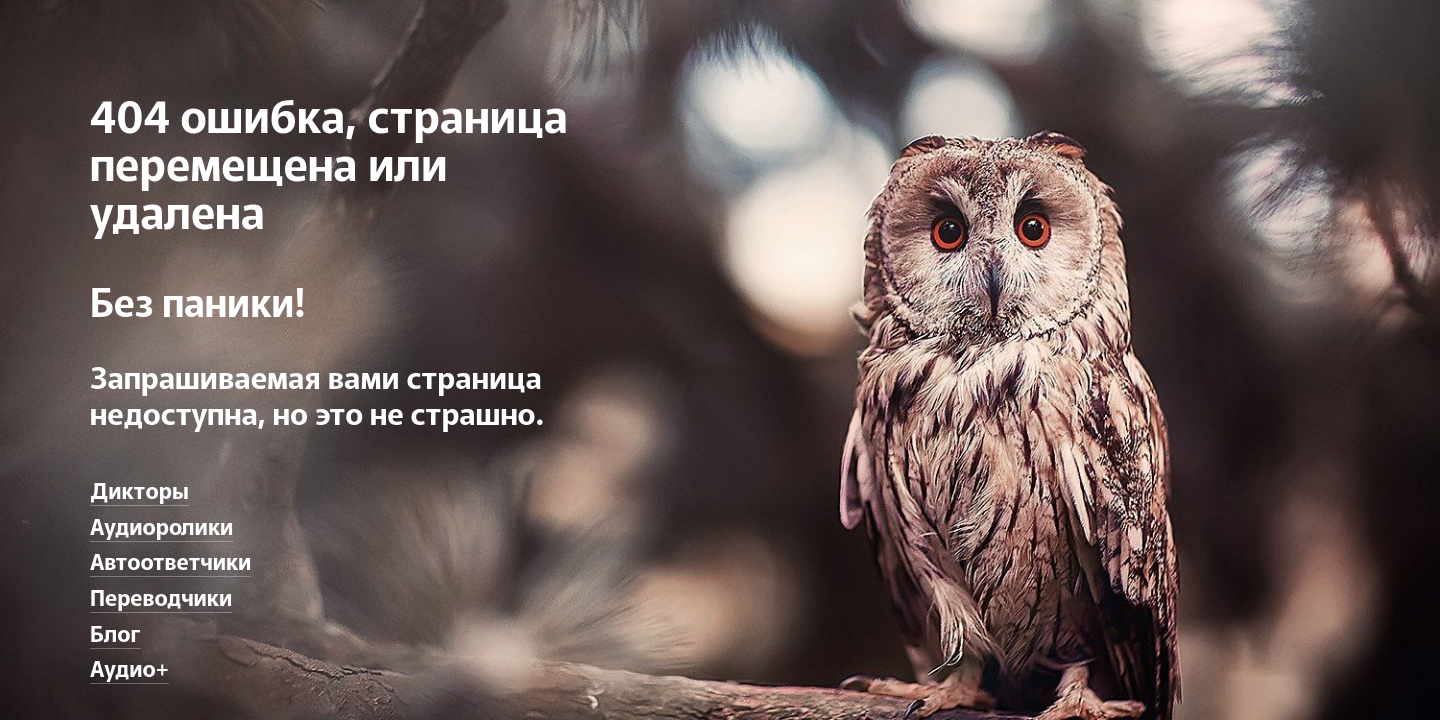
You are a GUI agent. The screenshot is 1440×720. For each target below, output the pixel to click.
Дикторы (139, 489)
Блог (115, 632)
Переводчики (161, 596)
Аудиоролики (161, 525)
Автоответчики (170, 560)
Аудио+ (129, 667)
